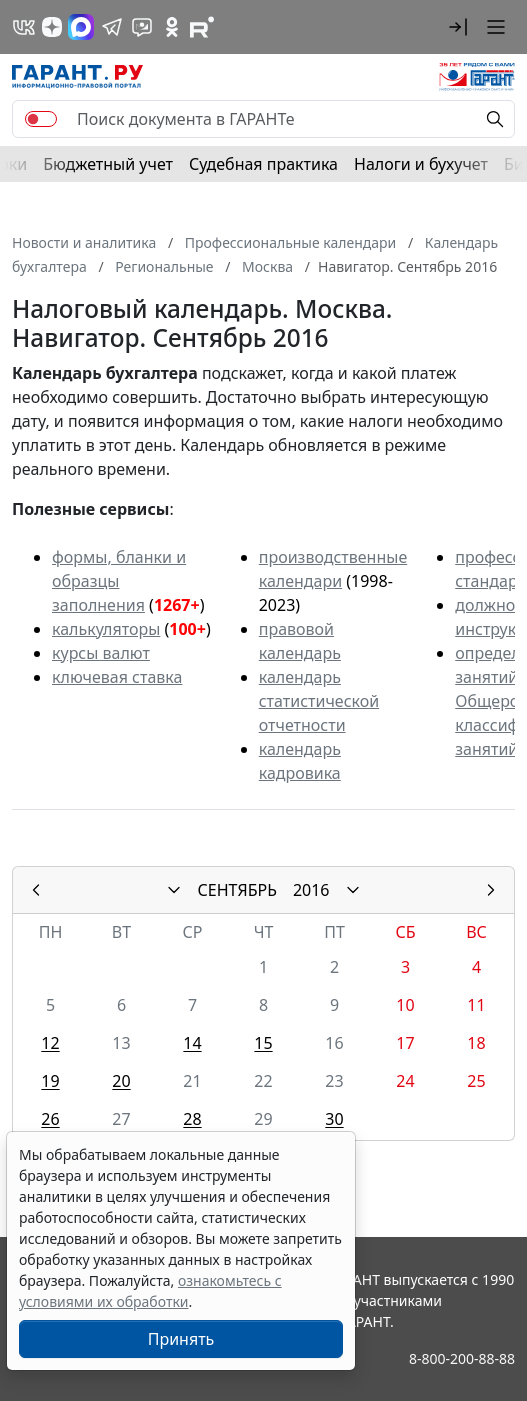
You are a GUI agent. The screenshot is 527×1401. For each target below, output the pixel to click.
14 (192, 1043)
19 (50, 1081)
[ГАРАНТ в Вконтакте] (24, 27)
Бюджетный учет (108, 164)
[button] (458, 27)
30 (334, 1119)
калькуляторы (106, 629)
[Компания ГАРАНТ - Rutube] (202, 27)
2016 (311, 890)
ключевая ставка (117, 677)
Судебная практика (263, 164)
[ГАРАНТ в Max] (81, 27)
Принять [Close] (181, 1339)
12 (50, 1043)
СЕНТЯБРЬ (237, 890)
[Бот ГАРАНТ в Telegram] (142, 27)
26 (50, 1119)
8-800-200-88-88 (462, 1358)
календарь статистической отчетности (319, 701)
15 (263, 1043)
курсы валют (101, 653)
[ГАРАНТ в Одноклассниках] (172, 27)
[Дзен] (52, 27)
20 (121, 1081)
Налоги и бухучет (421, 164)
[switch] (41, 119)
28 (192, 1119)
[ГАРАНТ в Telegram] (112, 27)
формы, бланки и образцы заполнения (119, 581)
